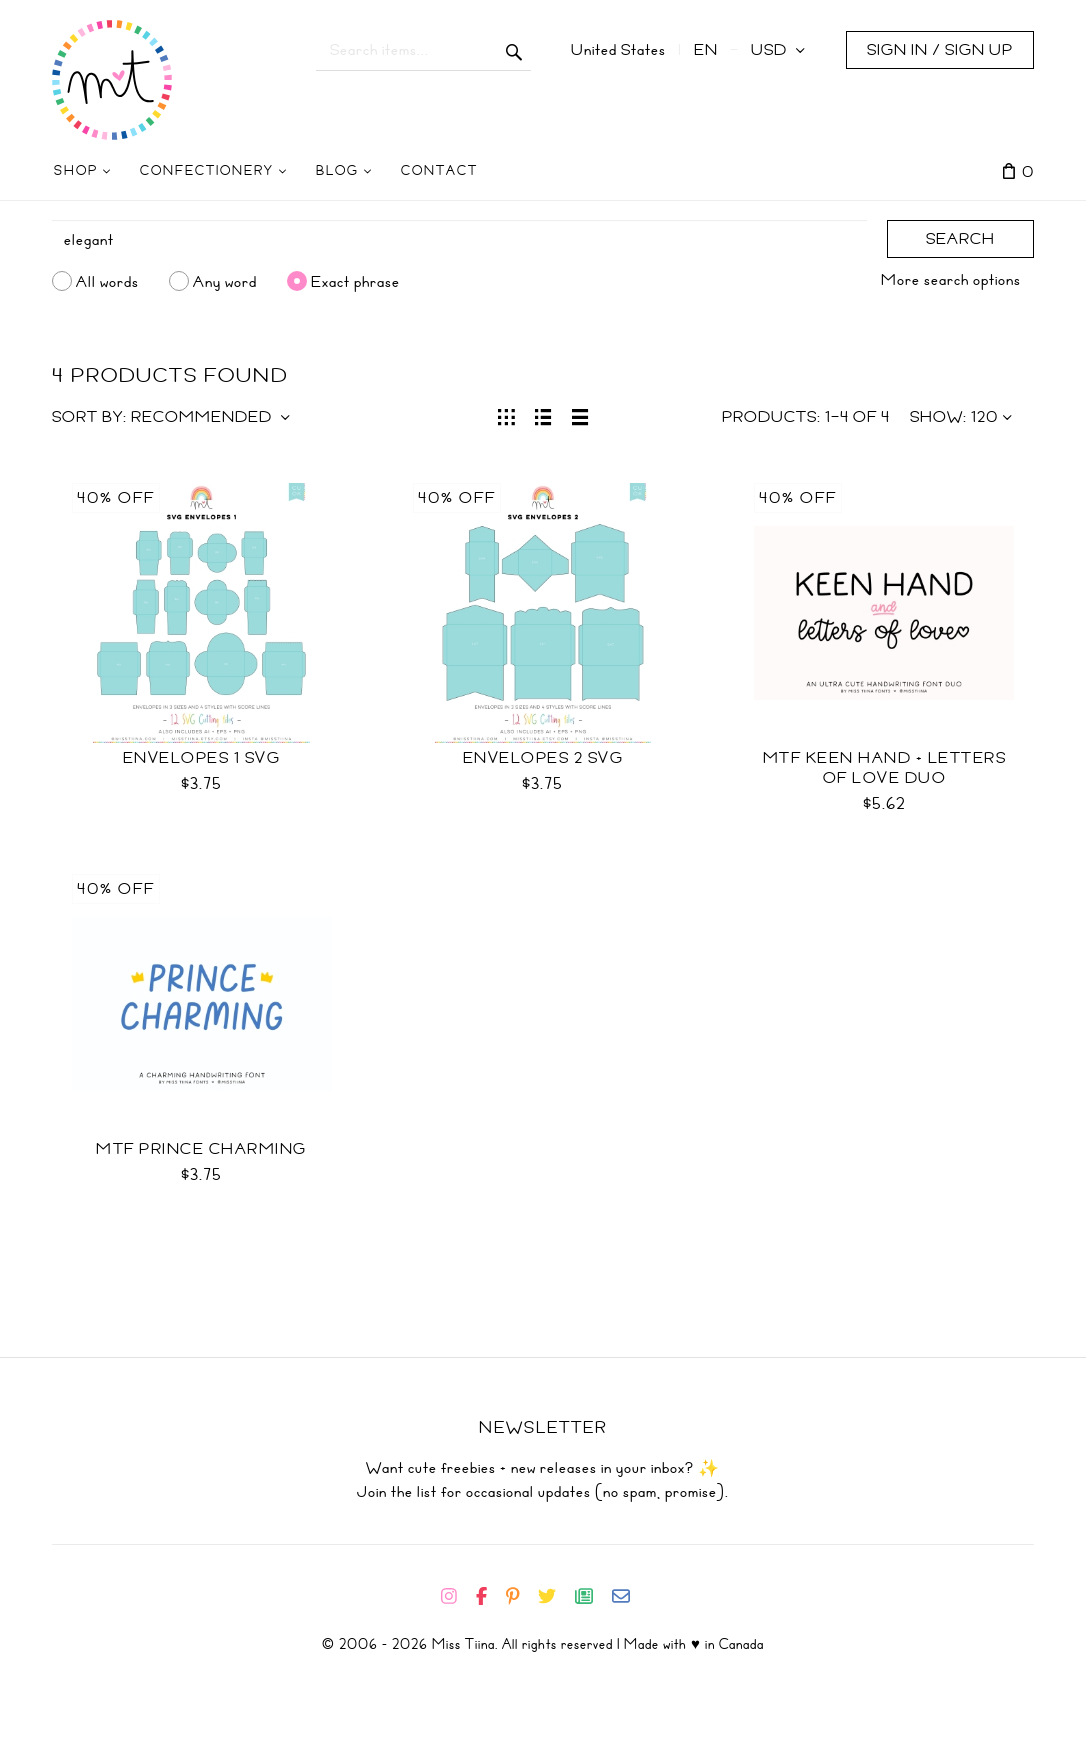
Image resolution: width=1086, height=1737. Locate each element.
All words (107, 281)
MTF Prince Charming (201, 1149)
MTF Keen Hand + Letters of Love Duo (885, 768)
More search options (951, 280)
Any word (225, 281)
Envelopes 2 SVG (543, 758)
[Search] (459, 240)
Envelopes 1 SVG (202, 758)
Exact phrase (355, 281)
